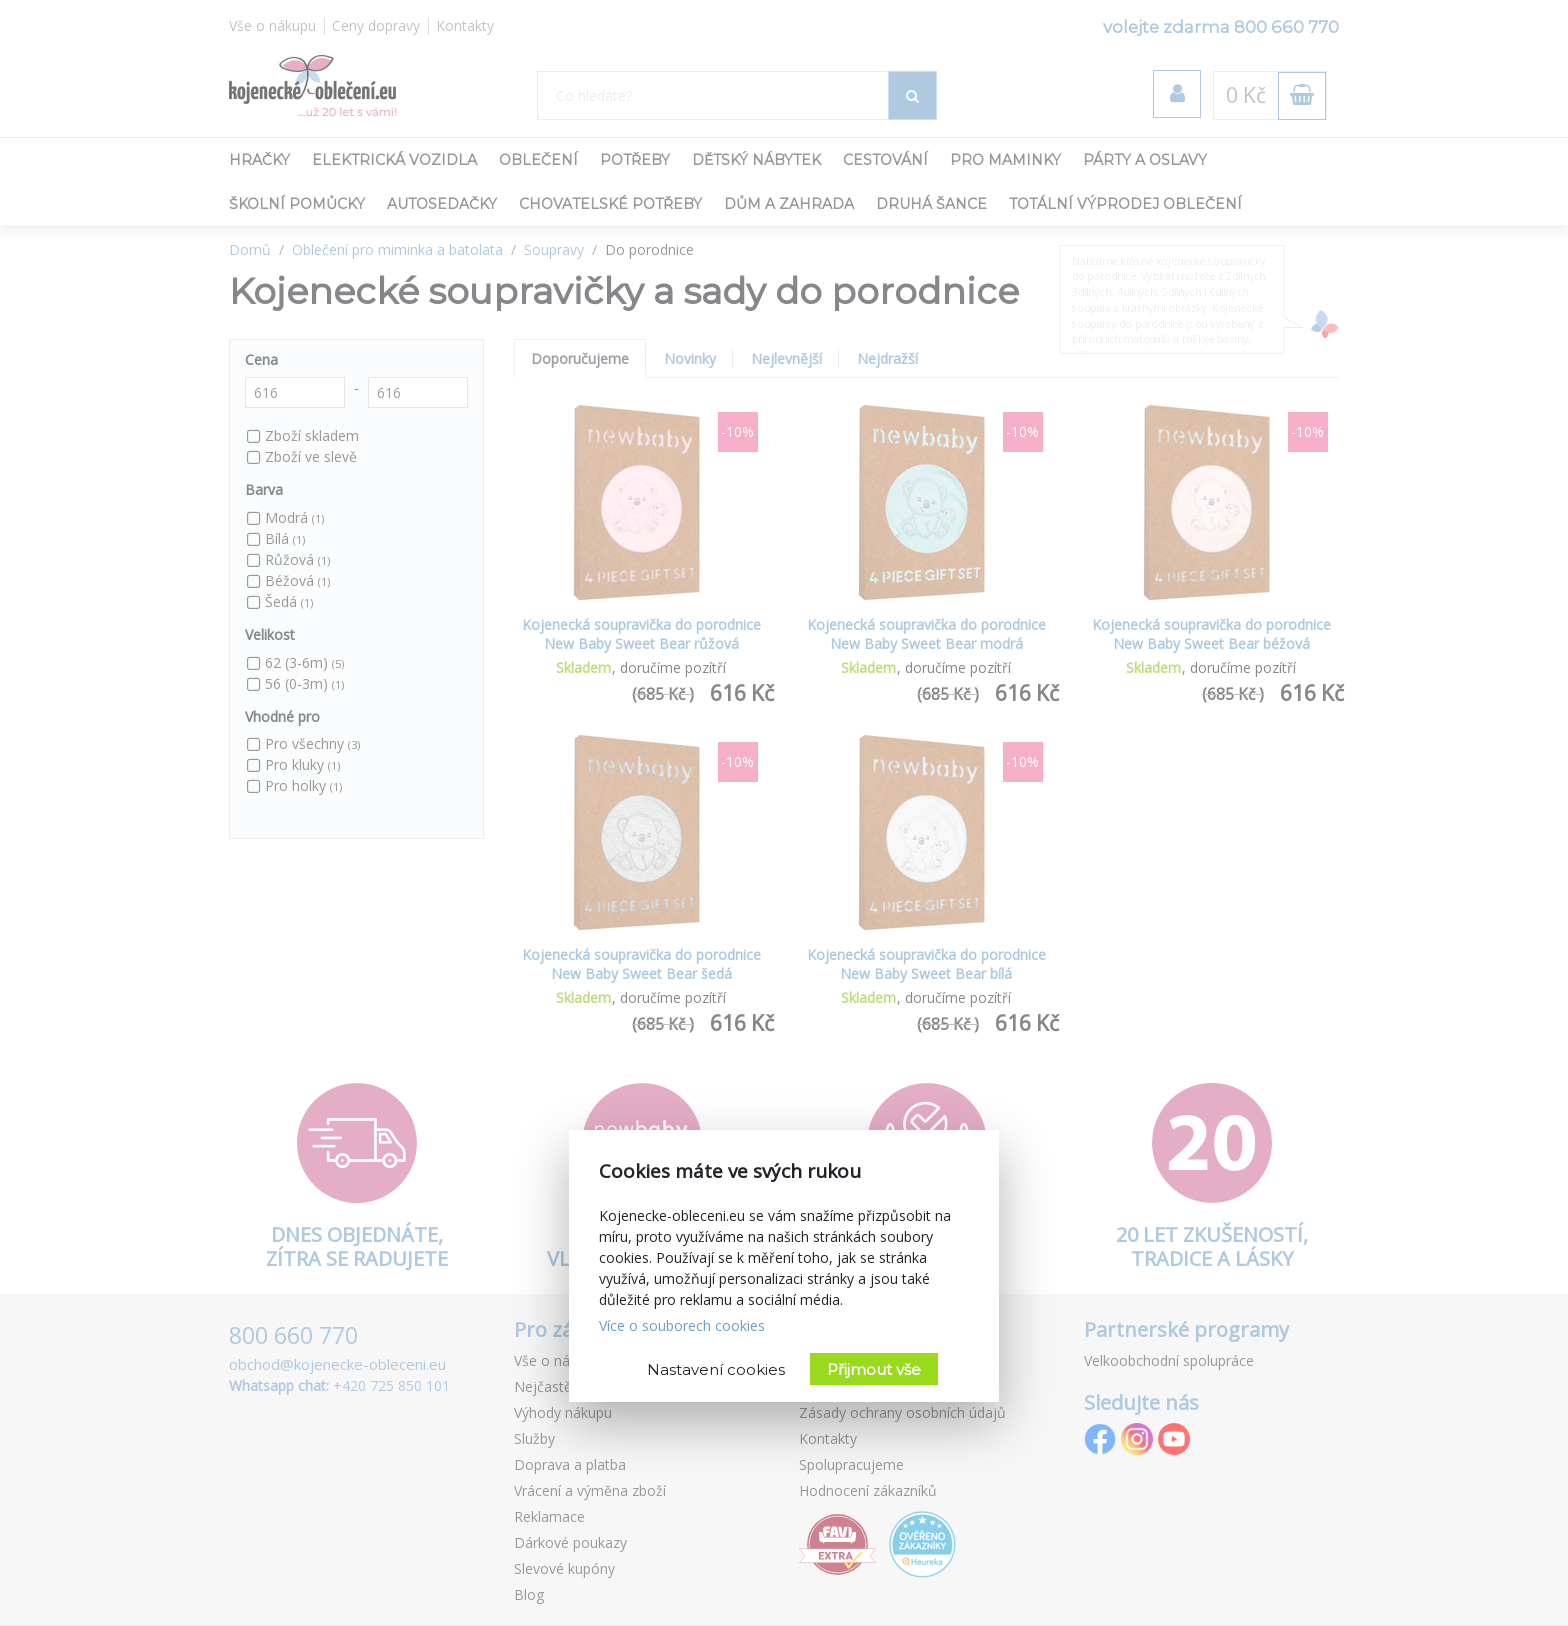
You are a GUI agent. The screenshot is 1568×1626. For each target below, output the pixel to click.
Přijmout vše (874, 1369)
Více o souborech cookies (682, 1325)
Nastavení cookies (716, 1369)
